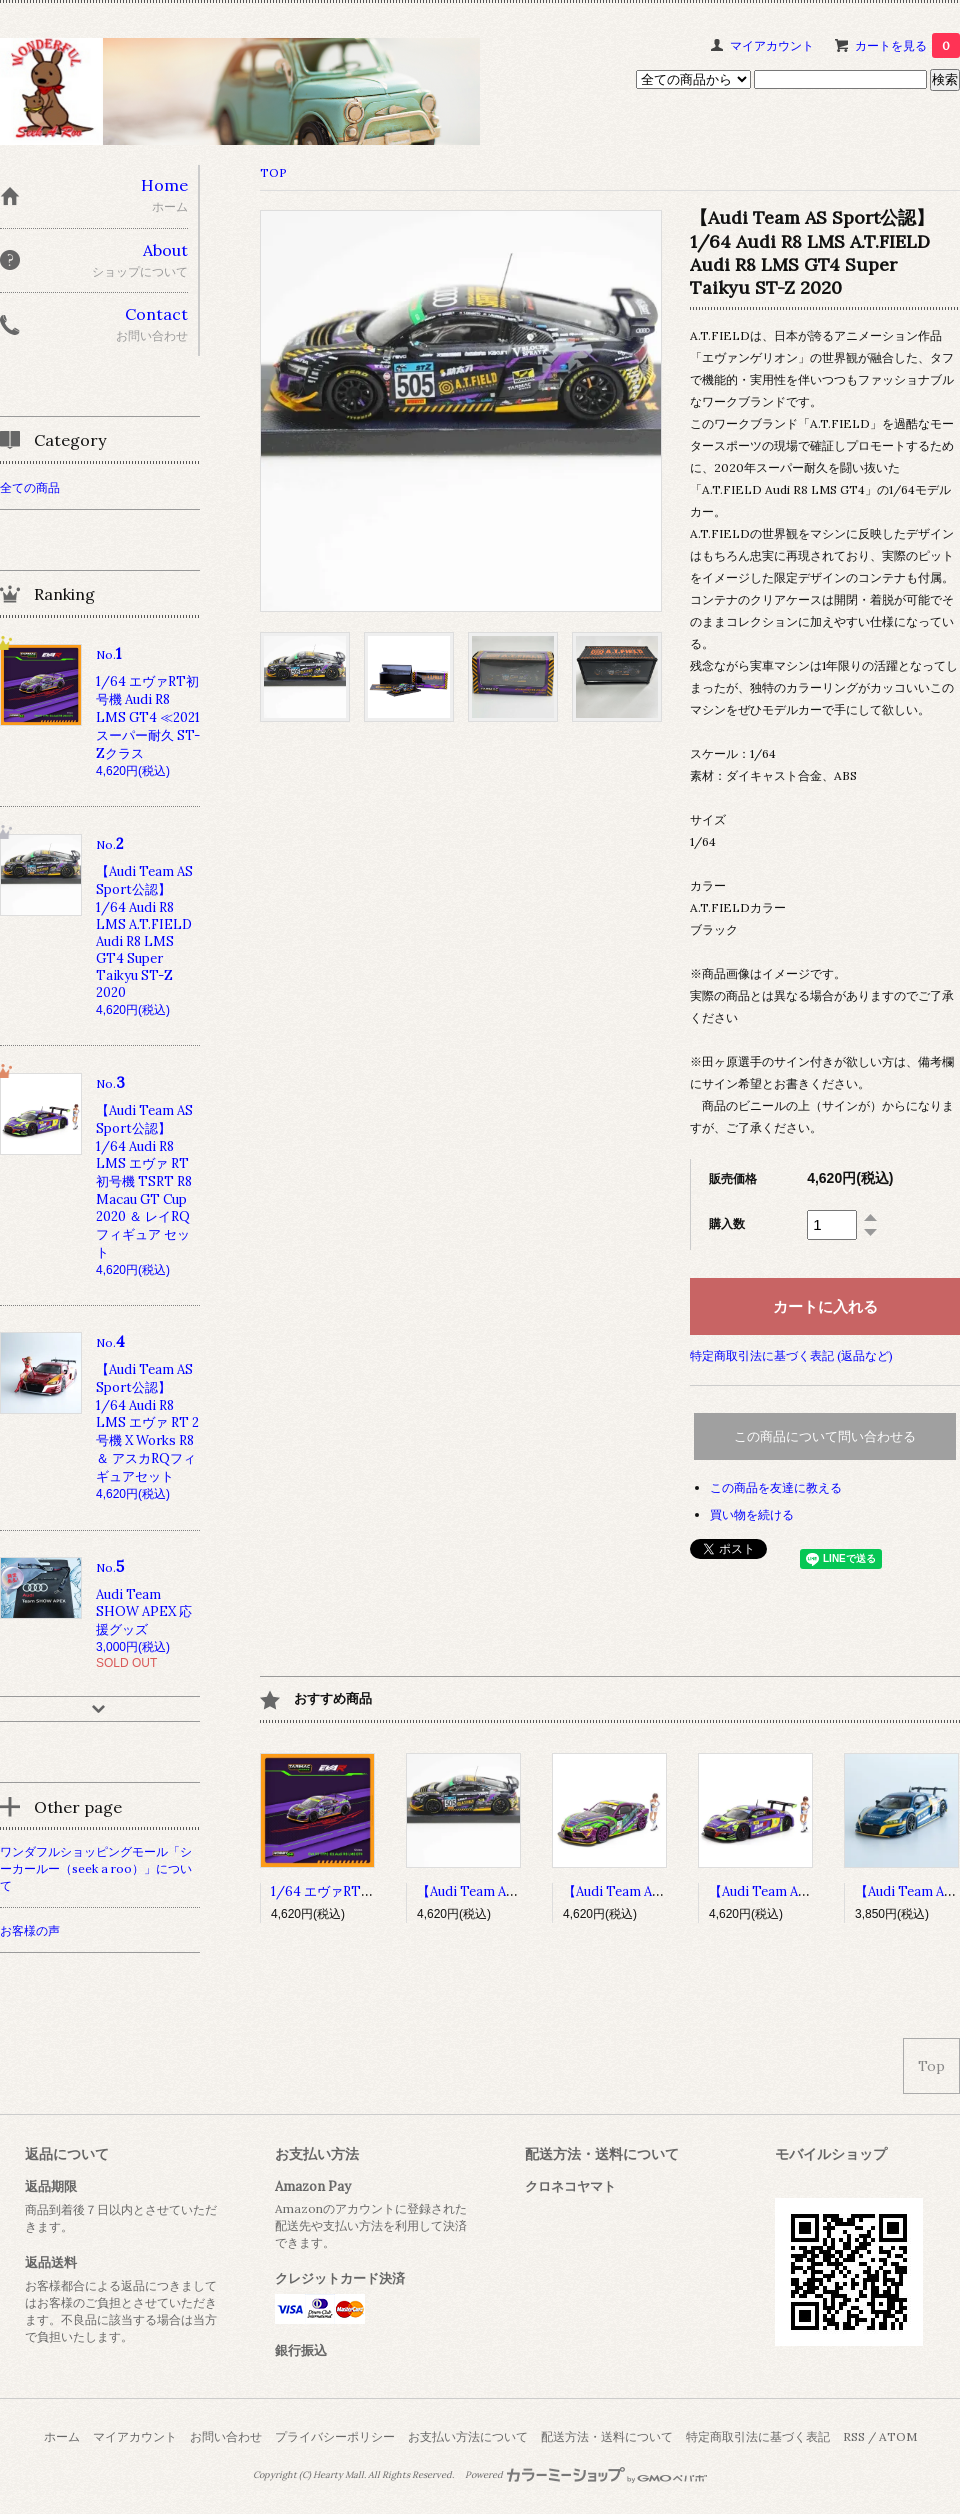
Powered (586, 2475)
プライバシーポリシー (335, 2436)
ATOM (898, 2436)
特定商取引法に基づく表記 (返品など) (791, 1355)
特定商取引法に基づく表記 (758, 2436)
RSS (854, 2436)
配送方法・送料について (607, 2436)
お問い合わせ (226, 2436)
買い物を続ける (752, 1514)
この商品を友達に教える (776, 1487)
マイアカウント (772, 45)
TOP (273, 172)
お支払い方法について (468, 2436)
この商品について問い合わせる (825, 1436)
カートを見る (907, 45)
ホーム (62, 2436)
